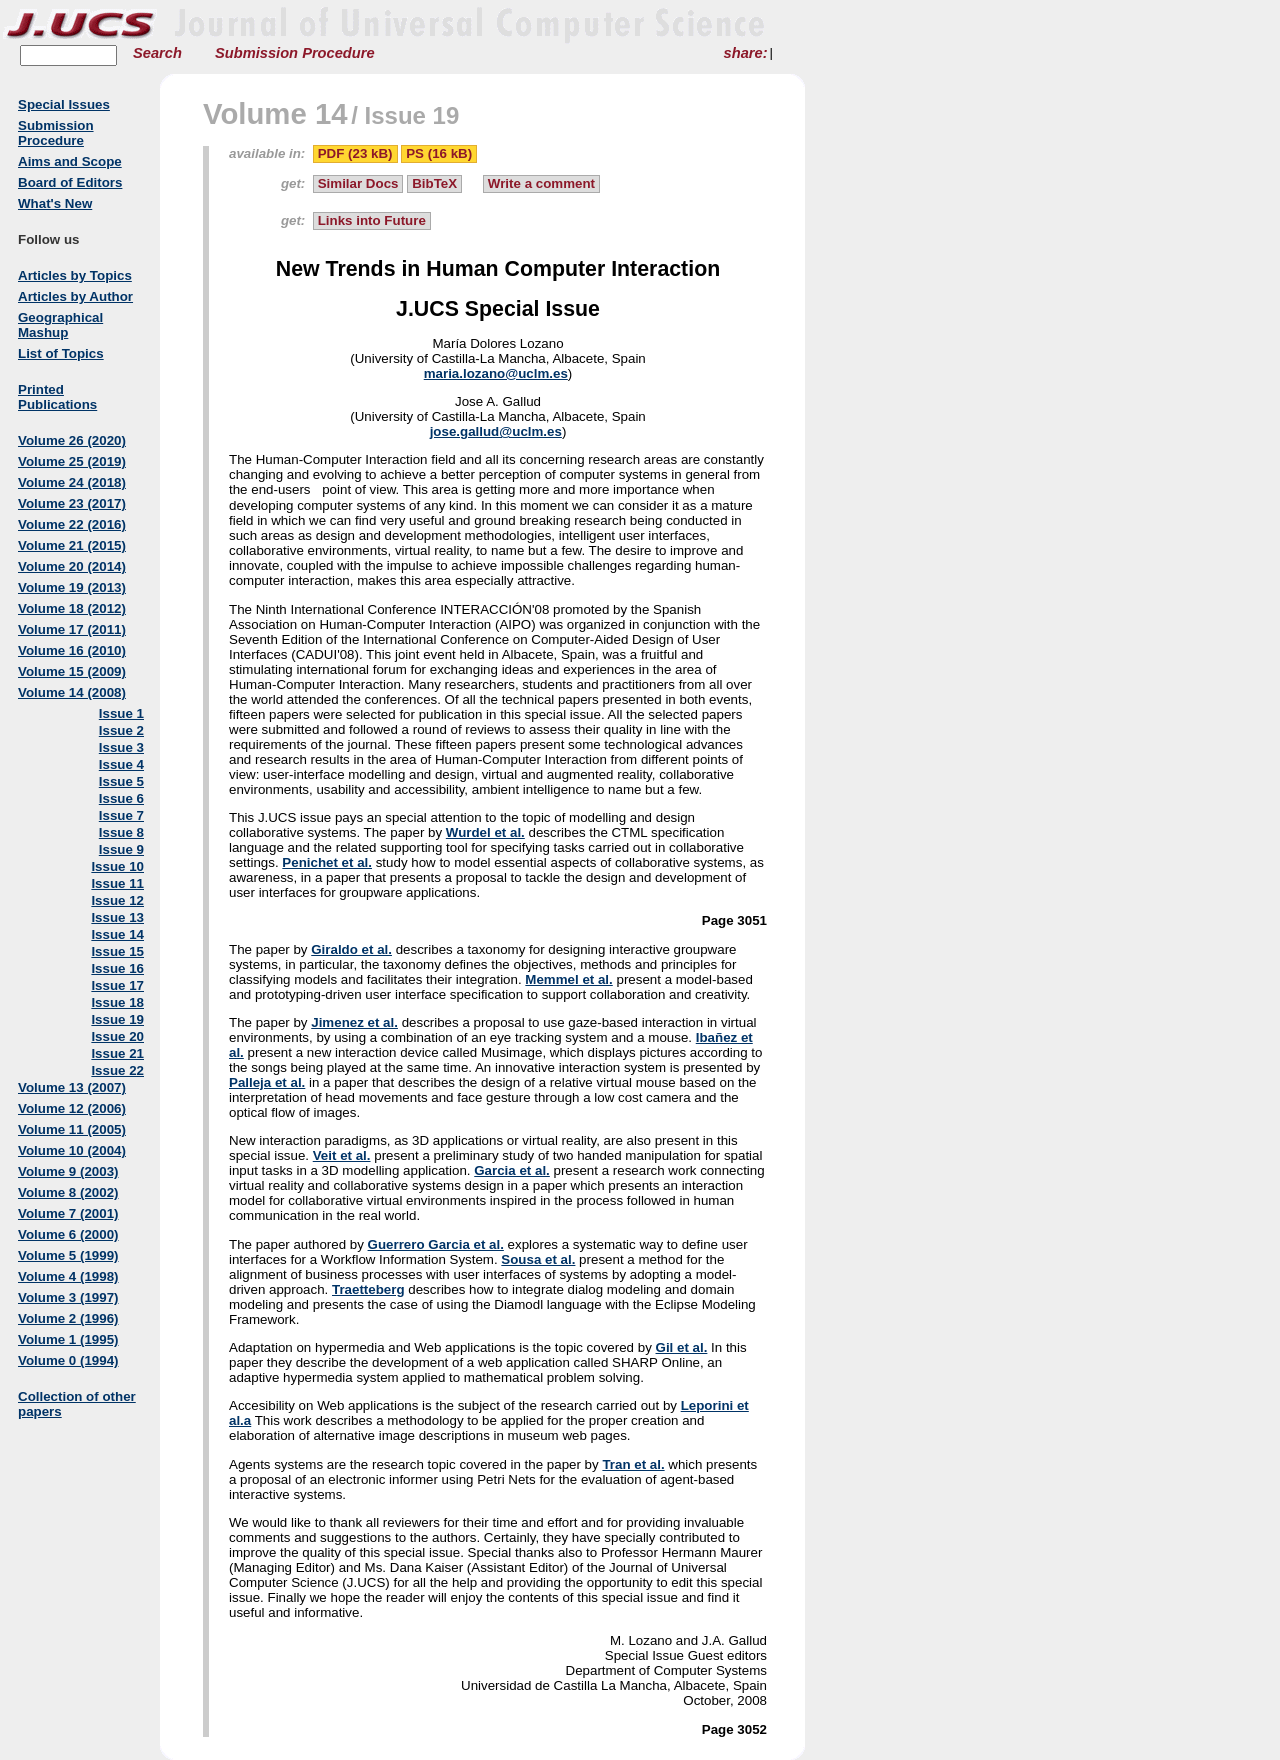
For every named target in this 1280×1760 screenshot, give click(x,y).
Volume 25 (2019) (72, 461)
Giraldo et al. (351, 949)
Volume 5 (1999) (68, 1255)
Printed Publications (57, 397)
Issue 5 (121, 781)
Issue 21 (117, 1053)
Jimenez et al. (354, 1022)
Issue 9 (121, 849)
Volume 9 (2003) (68, 1171)
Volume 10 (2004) (72, 1150)
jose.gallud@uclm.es (496, 431)
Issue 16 (117, 968)
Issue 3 (121, 747)
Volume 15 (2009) (72, 671)
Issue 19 (117, 1019)
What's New (55, 203)
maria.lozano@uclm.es (496, 373)
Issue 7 (121, 815)
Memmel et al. (568, 979)
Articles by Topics (75, 275)
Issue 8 (121, 832)
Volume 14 (275, 113)
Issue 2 (121, 730)
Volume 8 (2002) (68, 1192)
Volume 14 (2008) (72, 692)
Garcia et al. (512, 1170)
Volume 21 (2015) (72, 545)
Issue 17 (117, 985)
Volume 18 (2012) (72, 608)
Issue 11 (117, 883)
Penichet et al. (327, 862)
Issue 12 (117, 900)
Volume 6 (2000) (68, 1234)
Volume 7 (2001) (68, 1213)
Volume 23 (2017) (72, 503)
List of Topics (61, 353)
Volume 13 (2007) (72, 1087)
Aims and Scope (70, 161)
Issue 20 (117, 1036)
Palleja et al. (267, 1082)
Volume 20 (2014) (72, 566)
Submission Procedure (295, 53)
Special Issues (64, 104)
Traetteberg (368, 1289)
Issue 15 (117, 951)
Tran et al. (633, 1464)
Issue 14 (117, 934)
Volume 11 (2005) (72, 1129)
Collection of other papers (77, 1404)
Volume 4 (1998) (68, 1276)
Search (157, 53)
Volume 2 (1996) (68, 1318)
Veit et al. (342, 1155)
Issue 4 (121, 764)
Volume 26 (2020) (72, 440)
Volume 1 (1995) (68, 1339)
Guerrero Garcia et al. (436, 1244)
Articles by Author (75, 296)
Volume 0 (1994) (68, 1360)
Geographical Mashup (60, 325)
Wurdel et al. (485, 832)
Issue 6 (121, 798)
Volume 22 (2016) (72, 524)
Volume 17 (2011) (72, 629)
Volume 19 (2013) (72, 587)
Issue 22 (117, 1070)
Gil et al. (682, 1347)
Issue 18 (117, 1002)
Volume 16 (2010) (72, 650)
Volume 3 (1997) (68, 1297)
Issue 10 (117, 866)
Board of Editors (70, 182)
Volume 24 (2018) (72, 482)
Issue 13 (117, 917)
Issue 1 (121, 713)
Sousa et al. (538, 1259)
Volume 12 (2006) (72, 1108)
